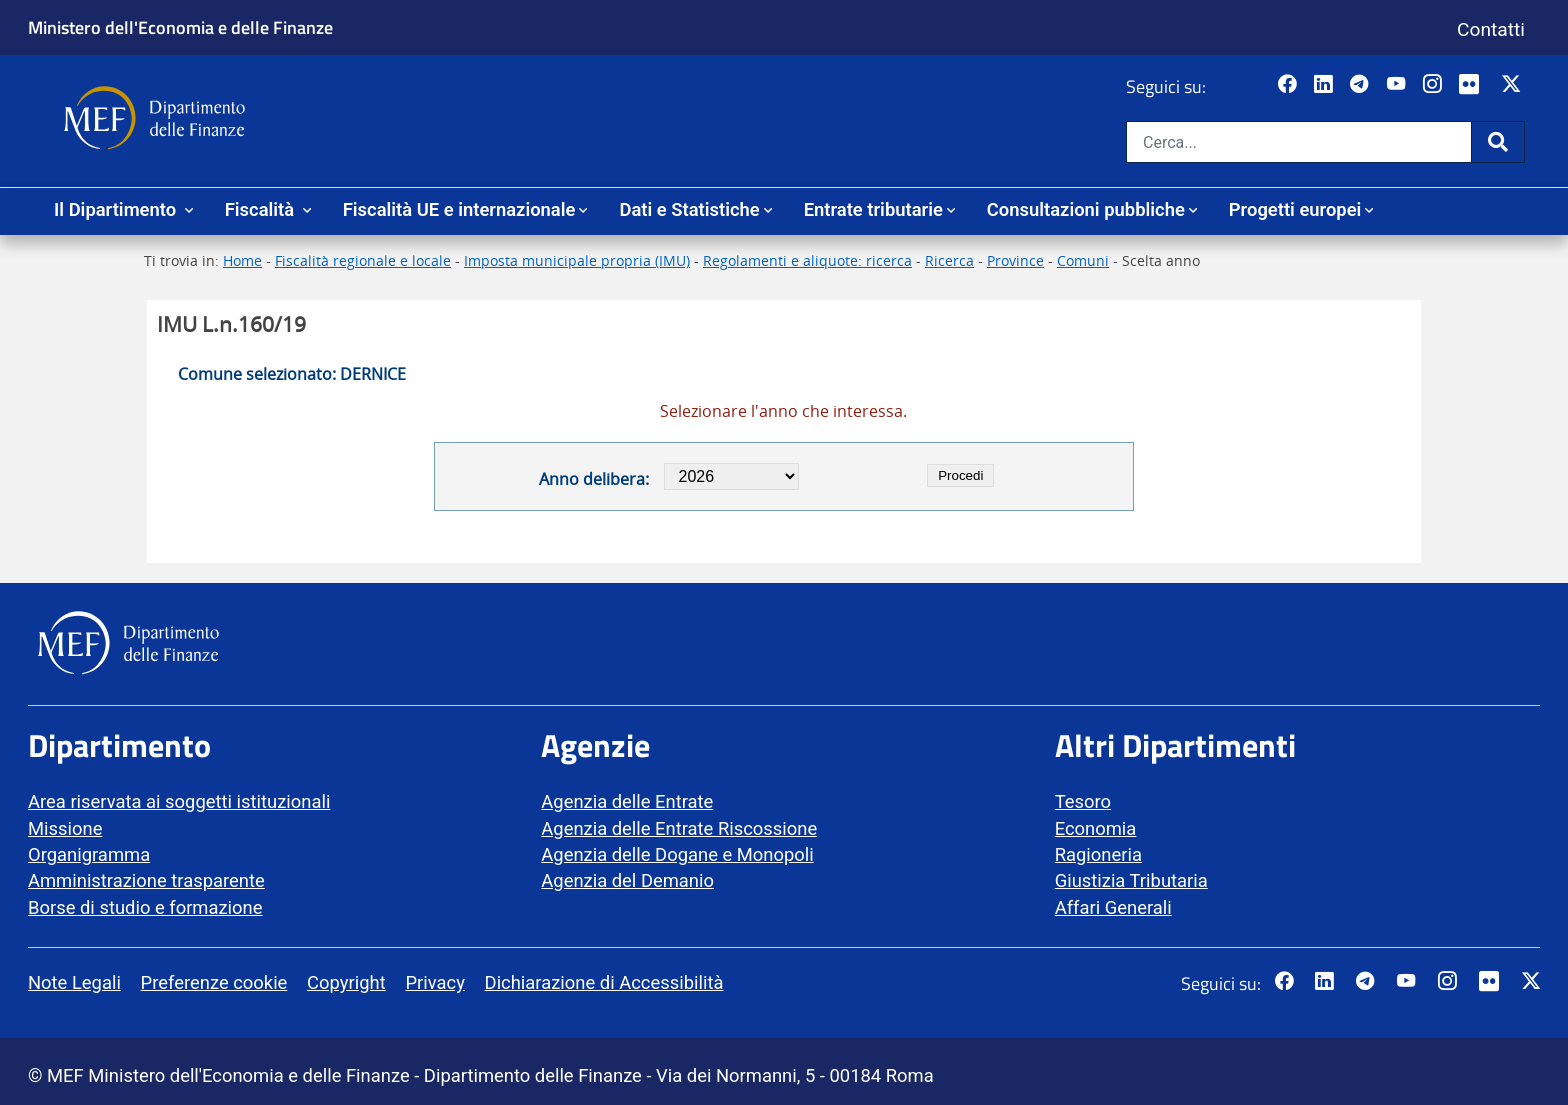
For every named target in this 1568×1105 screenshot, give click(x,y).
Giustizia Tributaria (1131, 880)
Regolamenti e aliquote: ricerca (807, 260)
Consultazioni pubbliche (1086, 209)
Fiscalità (262, 209)
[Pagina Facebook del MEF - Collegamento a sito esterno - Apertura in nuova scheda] (1289, 85)
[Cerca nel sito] (1299, 142)
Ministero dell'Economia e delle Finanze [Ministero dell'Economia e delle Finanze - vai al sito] (180, 27)
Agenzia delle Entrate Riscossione (679, 828)
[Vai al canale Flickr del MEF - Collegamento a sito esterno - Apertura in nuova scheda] (1474, 85)
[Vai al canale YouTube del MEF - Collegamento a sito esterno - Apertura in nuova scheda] (1398, 85)
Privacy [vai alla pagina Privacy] (434, 982)
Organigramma (89, 854)
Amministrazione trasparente (146, 880)
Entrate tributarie (873, 209)
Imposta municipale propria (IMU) (577, 260)
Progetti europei (1295, 209)
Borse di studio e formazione (145, 907)
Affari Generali (1113, 907)
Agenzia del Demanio (627, 880)
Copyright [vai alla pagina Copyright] (346, 982)
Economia (1096, 828)
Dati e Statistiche (689, 209)
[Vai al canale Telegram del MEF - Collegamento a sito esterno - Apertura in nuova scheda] (1361, 85)
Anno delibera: (594, 479)
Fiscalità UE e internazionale (459, 209)
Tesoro (1083, 801)
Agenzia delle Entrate (627, 801)
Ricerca (949, 260)
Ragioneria (1098, 854)
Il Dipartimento (117, 209)
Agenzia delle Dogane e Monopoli (677, 854)
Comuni (1083, 260)
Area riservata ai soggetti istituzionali (179, 801)
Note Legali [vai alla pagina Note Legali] (74, 982)
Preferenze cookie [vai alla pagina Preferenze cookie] (214, 982)
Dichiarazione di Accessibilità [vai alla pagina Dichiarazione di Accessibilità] (604, 982)
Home (242, 260)
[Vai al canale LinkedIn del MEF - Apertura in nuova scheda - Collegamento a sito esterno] (1325, 85)
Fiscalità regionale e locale (363, 260)
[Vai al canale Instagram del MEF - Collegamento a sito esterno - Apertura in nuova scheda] (1434, 85)
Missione (65, 828)
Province (1015, 260)
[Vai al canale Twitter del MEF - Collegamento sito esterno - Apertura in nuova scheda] (1513, 85)
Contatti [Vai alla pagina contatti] (1491, 29)
